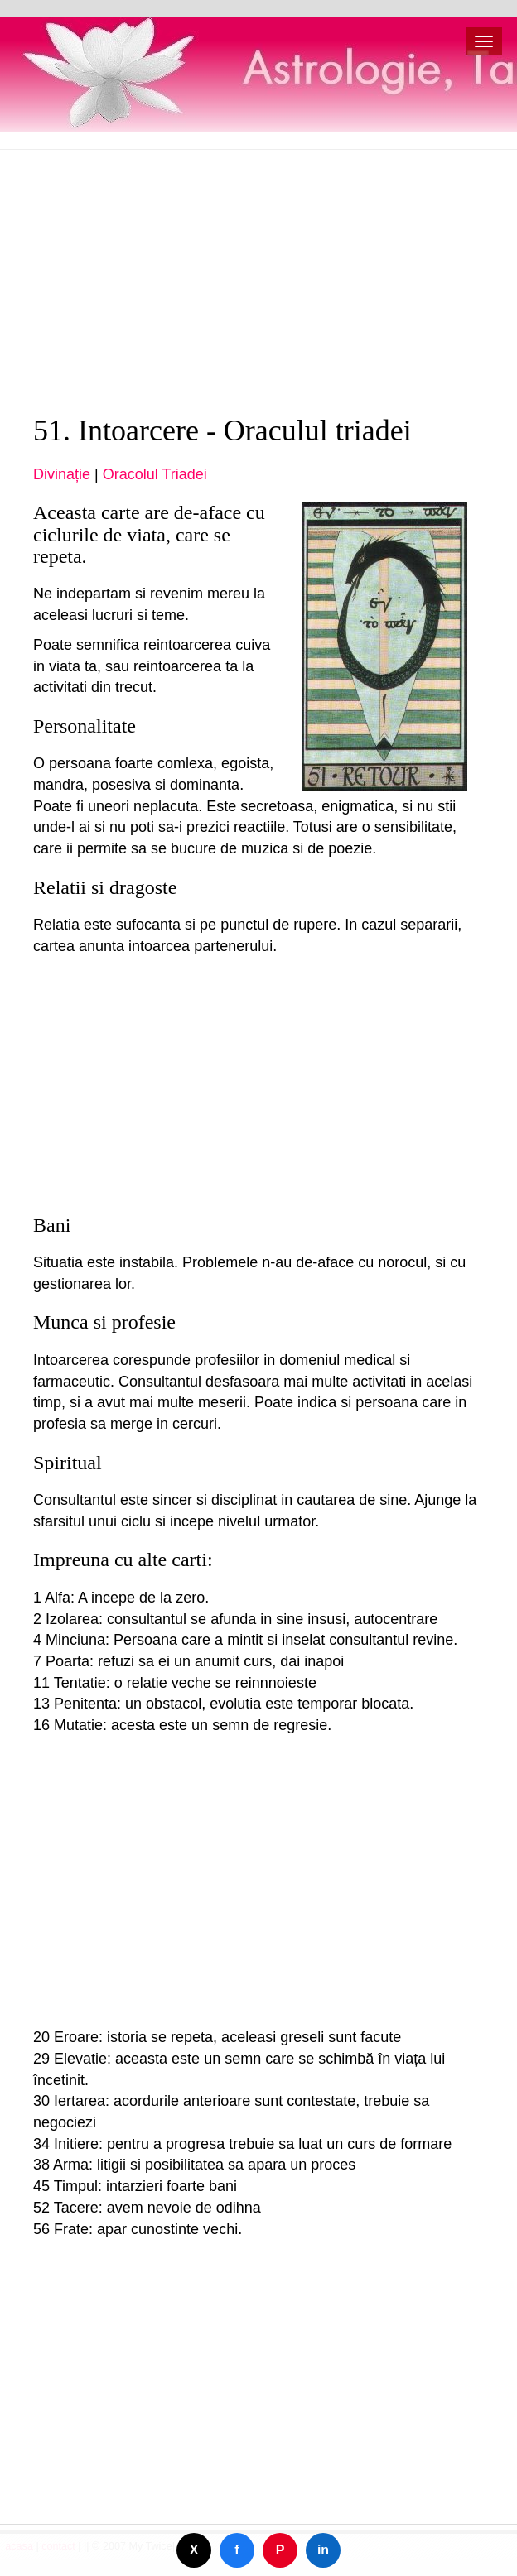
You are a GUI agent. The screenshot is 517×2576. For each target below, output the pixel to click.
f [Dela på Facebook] (236, 2550)
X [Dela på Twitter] (194, 2550)
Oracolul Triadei (155, 474)
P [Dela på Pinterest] (280, 2550)
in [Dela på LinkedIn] (323, 2550)
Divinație (61, 474)
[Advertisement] (258, 282)
